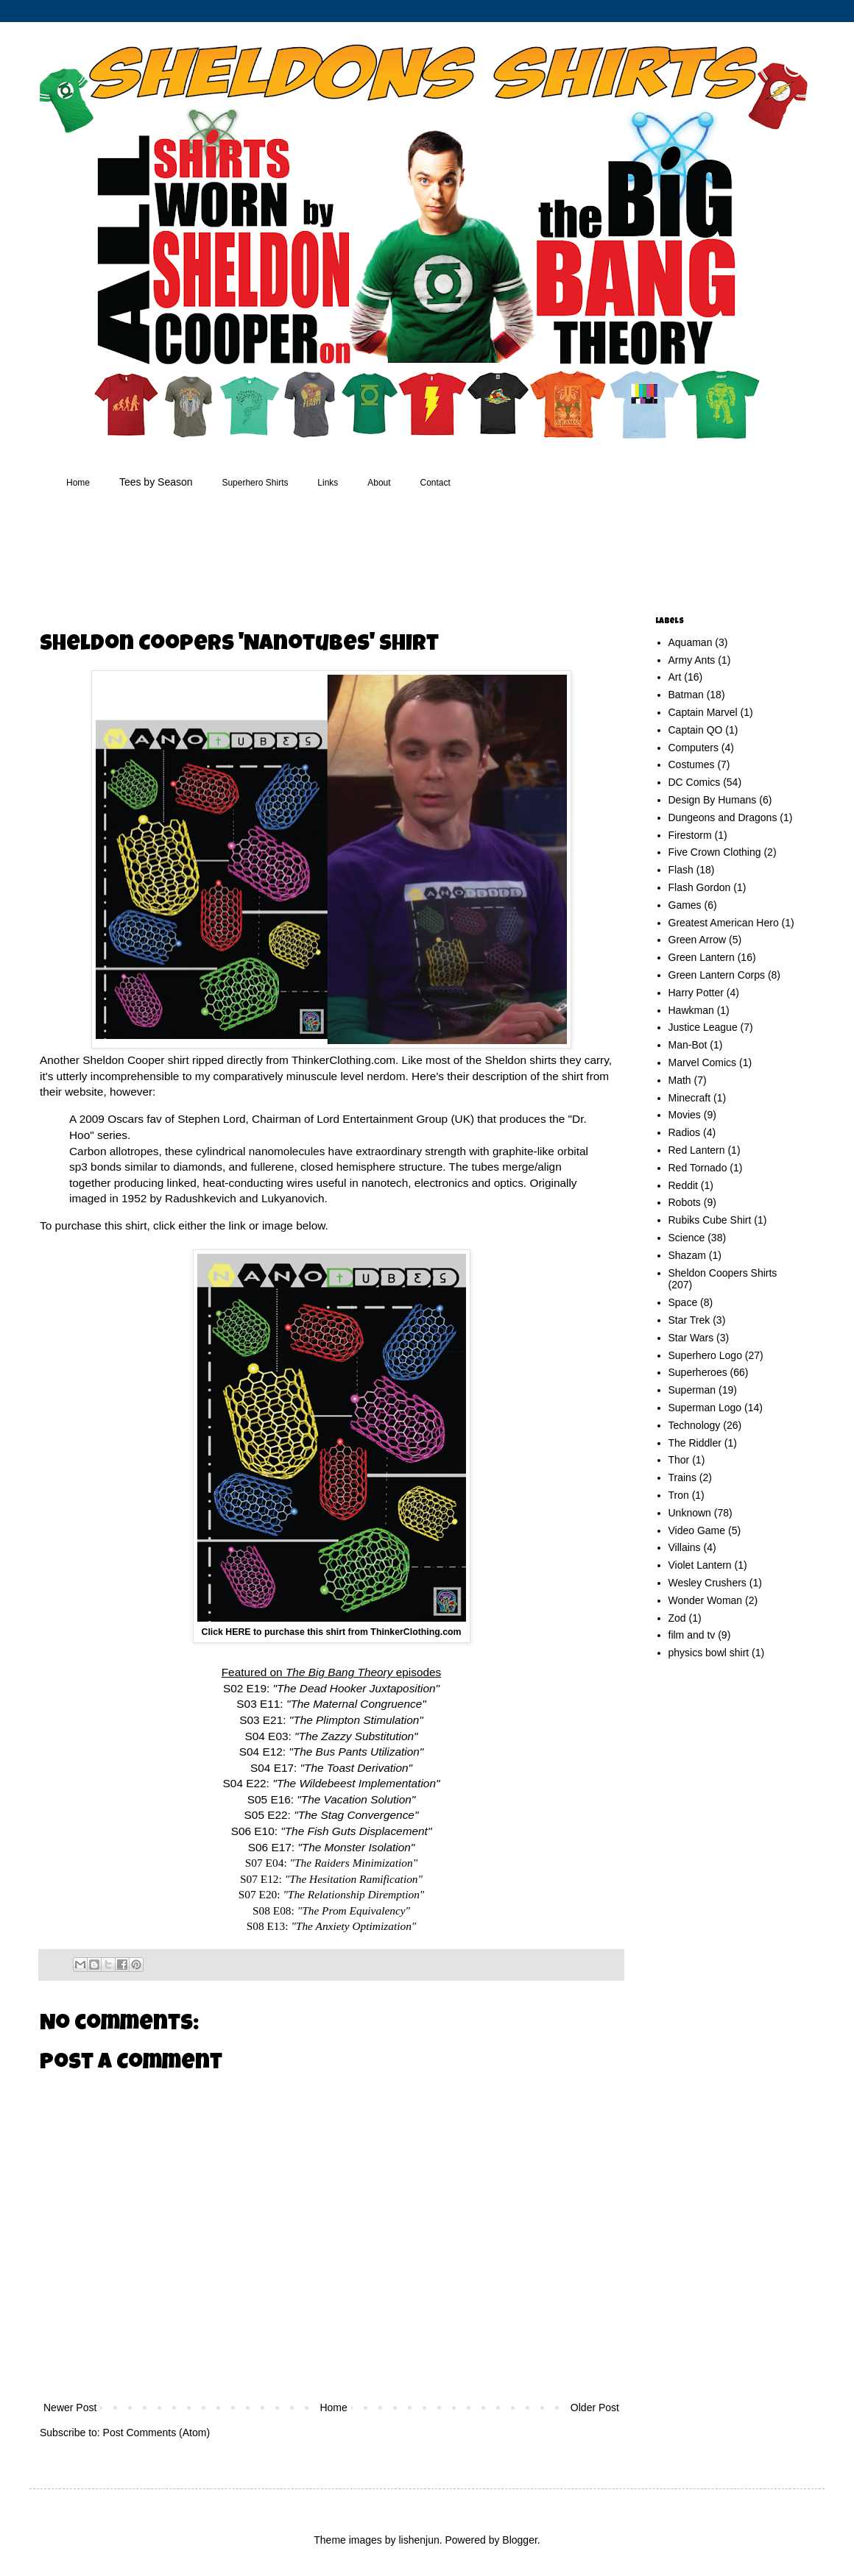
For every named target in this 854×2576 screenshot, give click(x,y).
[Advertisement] (319, 555)
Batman (686, 694)
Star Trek (689, 1320)
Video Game (697, 1530)
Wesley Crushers (707, 1583)
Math (679, 1080)
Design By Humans (712, 800)
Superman (692, 1390)
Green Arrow (697, 939)
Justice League (703, 1027)
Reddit (683, 1185)
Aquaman (690, 642)
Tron (678, 1495)
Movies (684, 1115)
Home (78, 483)
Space (683, 1302)
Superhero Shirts (255, 483)
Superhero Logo (705, 1355)
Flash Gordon (699, 887)
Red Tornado (697, 1168)
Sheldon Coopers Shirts (722, 1273)
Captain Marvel (703, 712)
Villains (684, 1547)
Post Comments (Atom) (156, 2432)
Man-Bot (687, 1045)
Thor (679, 1460)
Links (327, 483)
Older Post (595, 2407)
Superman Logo (705, 1407)
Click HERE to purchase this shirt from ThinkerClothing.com (331, 1632)
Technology (694, 1425)
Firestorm (690, 835)
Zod (677, 1618)
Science (686, 1237)
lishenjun (418, 2540)
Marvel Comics (702, 1062)
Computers (693, 747)
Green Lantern (701, 957)
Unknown (689, 1513)
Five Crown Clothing (714, 852)
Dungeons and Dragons (722, 817)
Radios (684, 1132)
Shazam (687, 1255)
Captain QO (695, 730)
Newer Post (69, 2407)
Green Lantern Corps (717, 975)
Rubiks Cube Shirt (710, 1220)
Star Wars (691, 1338)
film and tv (692, 1635)
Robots (684, 1202)
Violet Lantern (700, 1565)
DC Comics (694, 782)
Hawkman (691, 1010)
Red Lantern (696, 1150)
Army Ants (692, 660)
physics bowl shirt (708, 1652)
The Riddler (694, 1443)
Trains (682, 1477)
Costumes (691, 764)
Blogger (519, 2540)
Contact (435, 483)
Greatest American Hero (723, 923)
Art (675, 677)
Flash (681, 870)
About (378, 483)
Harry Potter (696, 992)
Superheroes (697, 1372)
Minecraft (689, 1098)
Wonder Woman (705, 1600)
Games (685, 905)
